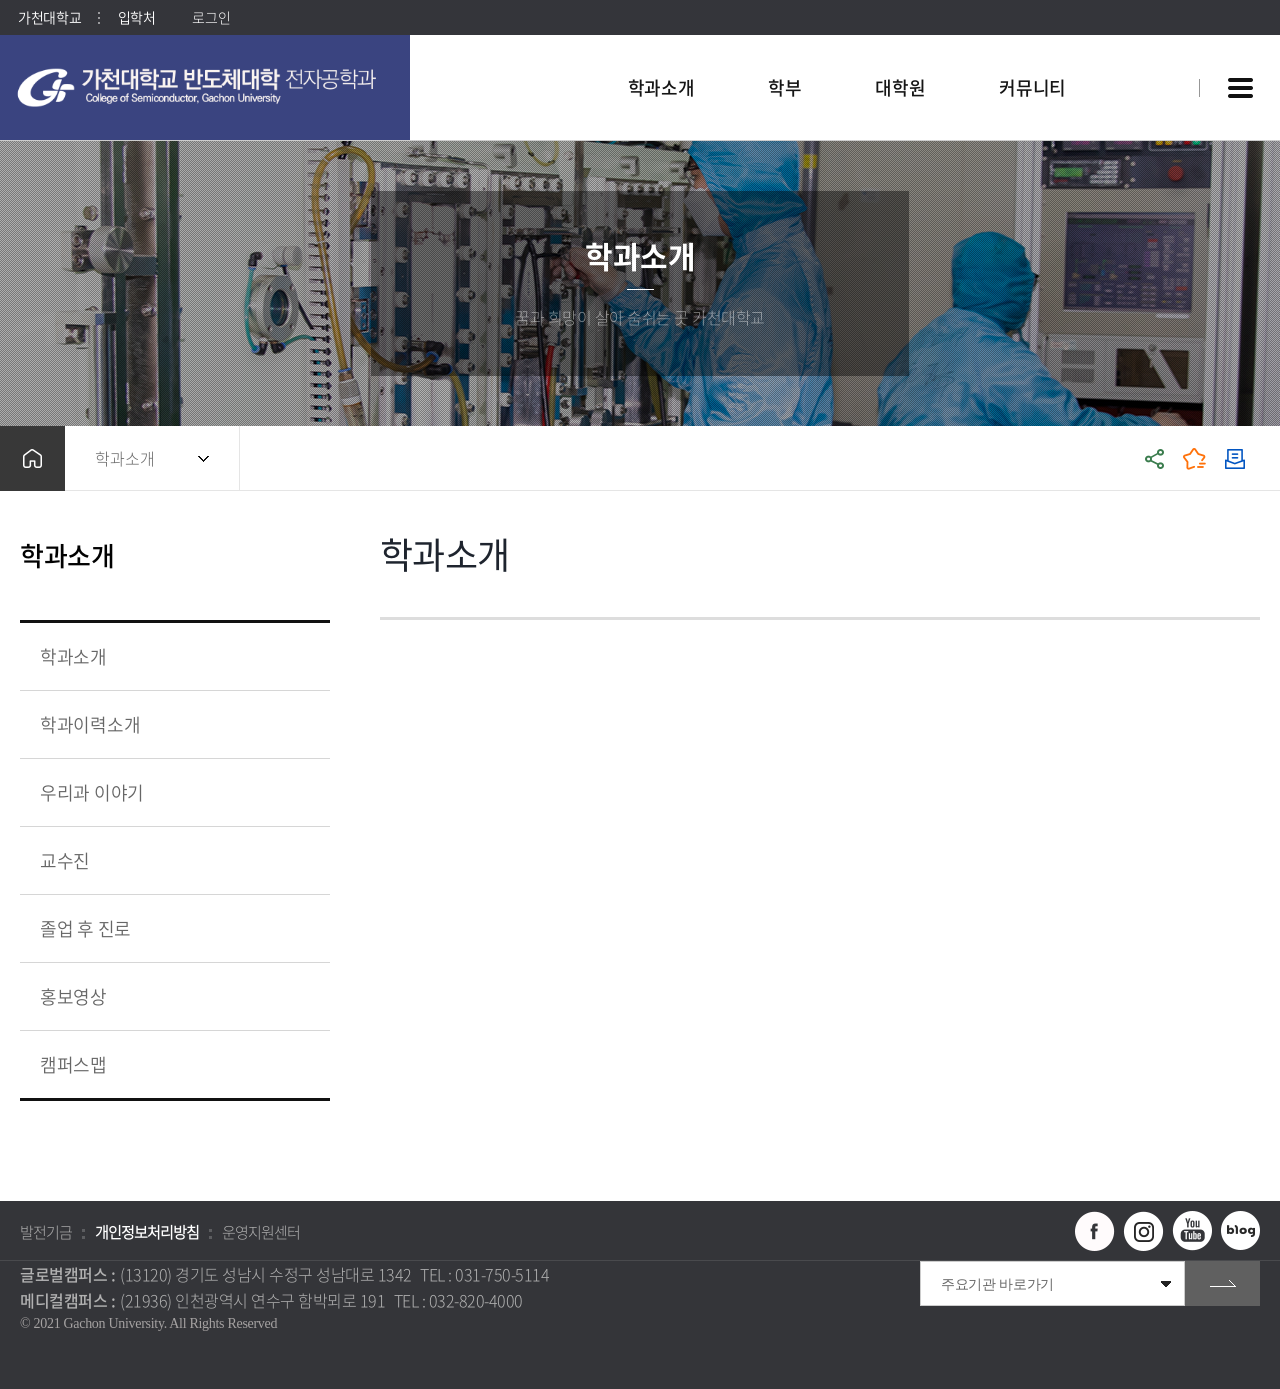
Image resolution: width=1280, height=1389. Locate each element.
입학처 (137, 17)
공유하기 (1155, 458)
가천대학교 (50, 17)
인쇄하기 (1235, 458)
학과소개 (125, 458)
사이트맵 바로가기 (1240, 88)
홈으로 (32, 458)
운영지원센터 (261, 1232)
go (1222, 1283)
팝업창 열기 (1157, 51)
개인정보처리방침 (147, 1232)
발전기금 (46, 1232)
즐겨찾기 (1195, 458)
